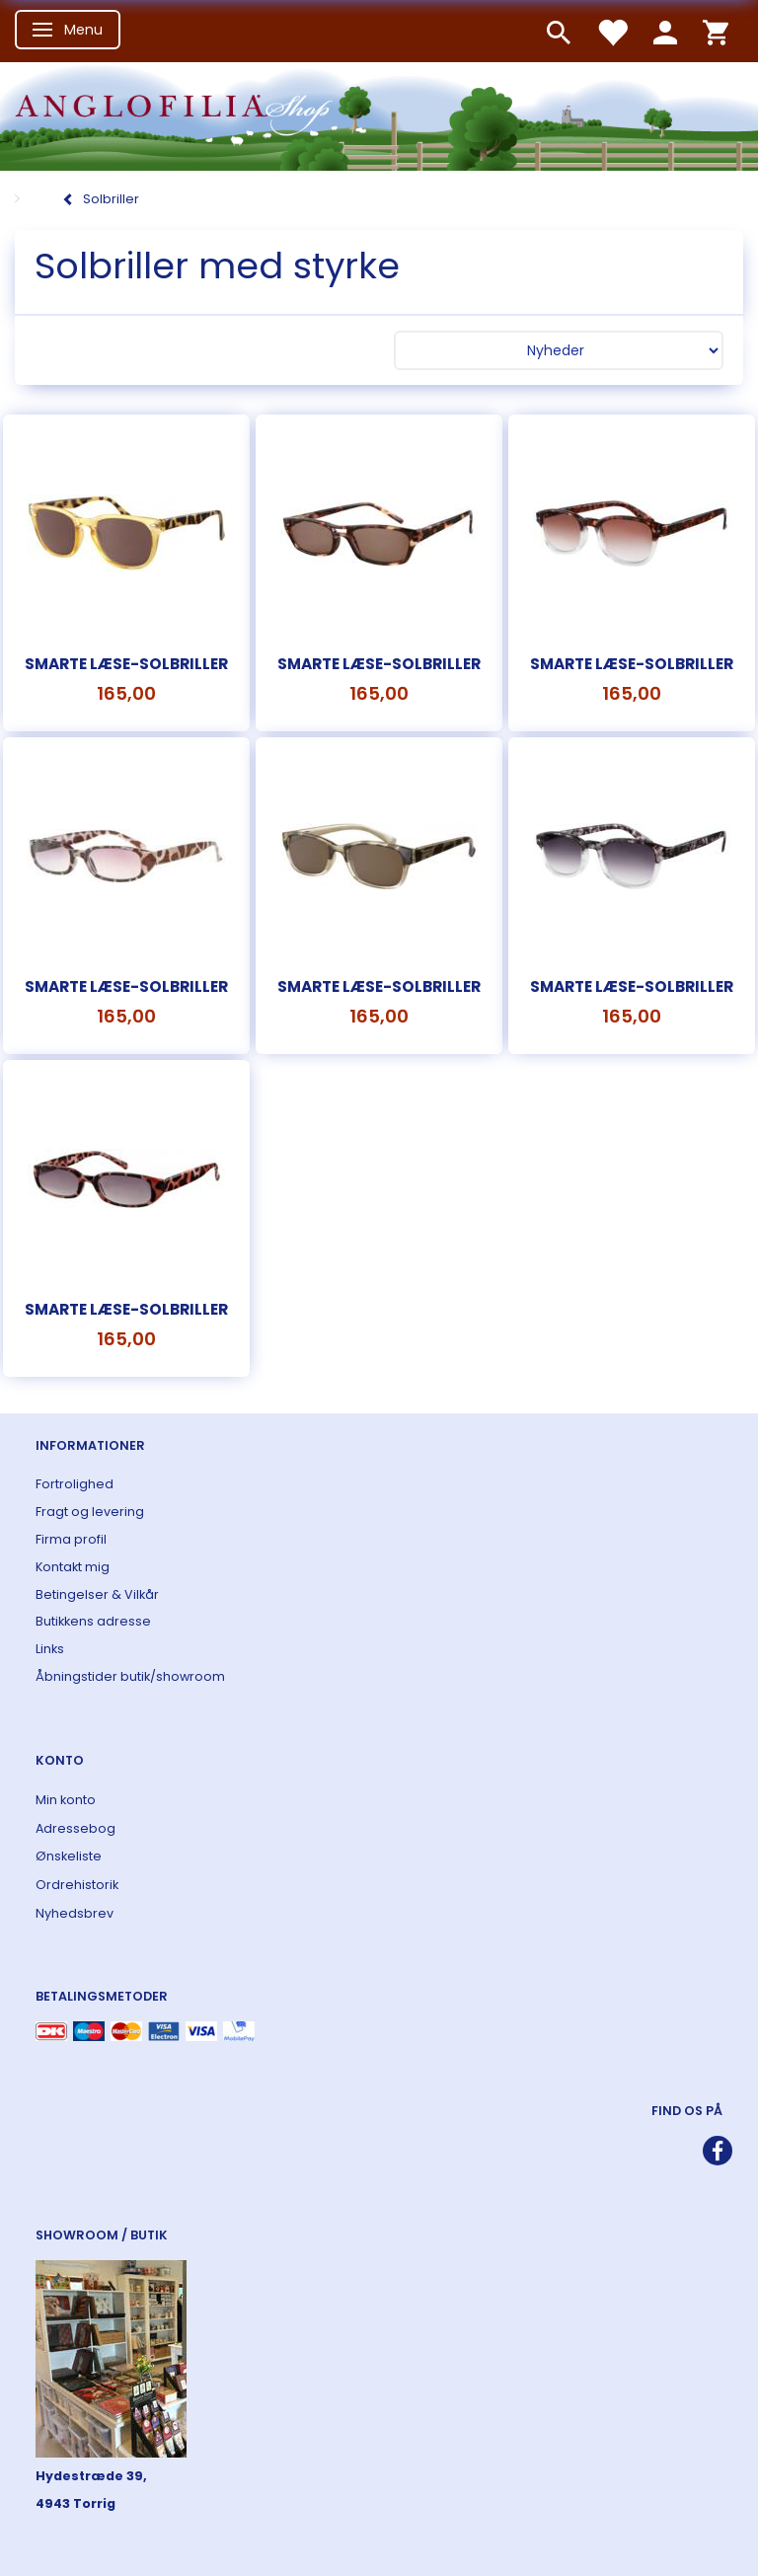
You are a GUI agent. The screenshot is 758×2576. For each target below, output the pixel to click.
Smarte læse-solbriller (126, 663)
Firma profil (71, 1539)
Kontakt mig (73, 1566)
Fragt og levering (90, 1511)
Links (50, 1648)
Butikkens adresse (93, 1621)
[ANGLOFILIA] (379, 114)
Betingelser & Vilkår (97, 1594)
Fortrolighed (75, 1484)
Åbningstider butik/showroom (130, 1676)
